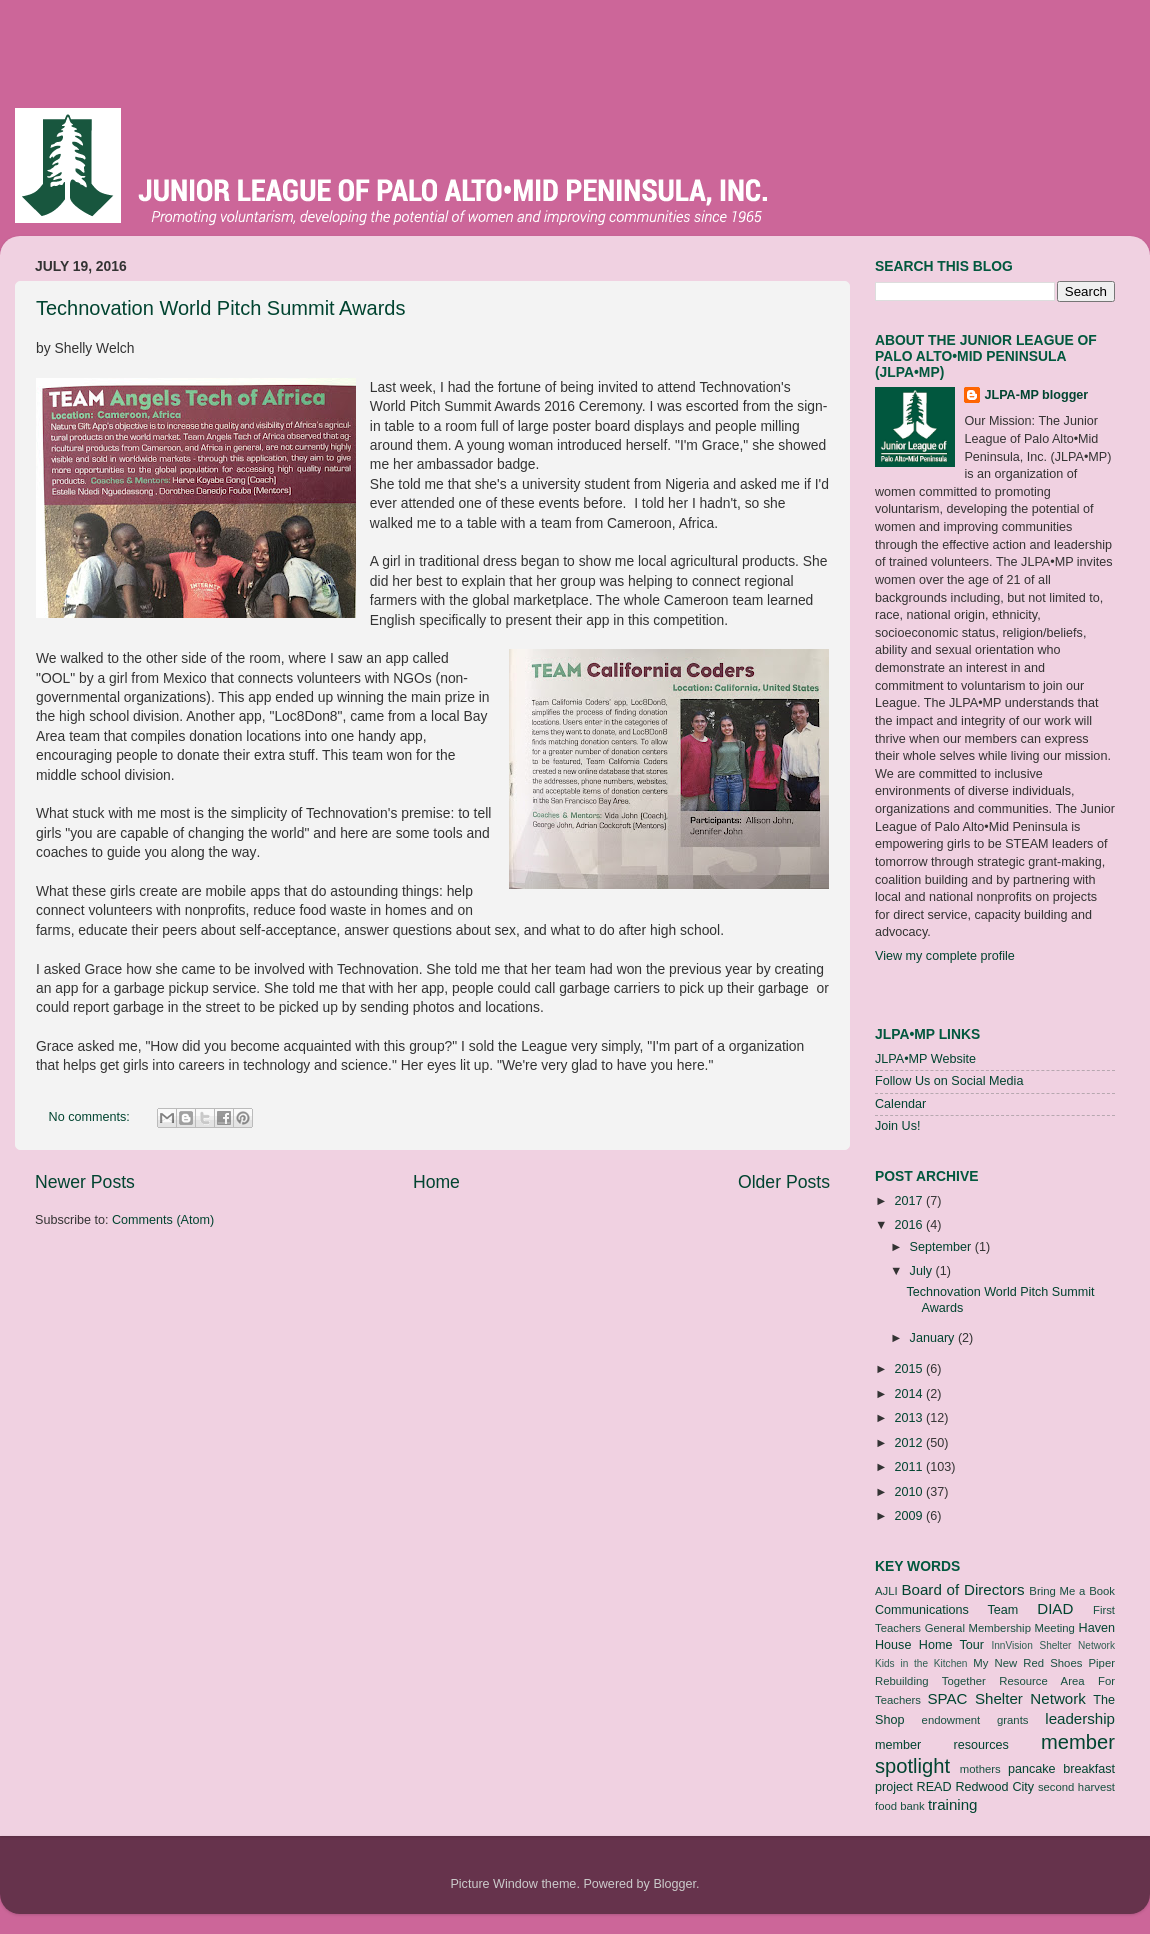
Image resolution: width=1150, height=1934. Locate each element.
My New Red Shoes (1027, 1663)
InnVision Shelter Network (1053, 1645)
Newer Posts (85, 1182)
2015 (910, 1369)
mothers (980, 1769)
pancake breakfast (1061, 1769)
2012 (910, 1443)
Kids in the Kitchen (921, 1663)
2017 (910, 1201)
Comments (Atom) (163, 1220)
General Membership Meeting (1000, 1628)
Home (436, 1182)
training (953, 1804)
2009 (910, 1516)
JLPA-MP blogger (1036, 395)
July (923, 1271)
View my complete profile (945, 956)
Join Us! (898, 1126)
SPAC (947, 1698)
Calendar (900, 1104)
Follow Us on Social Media (949, 1081)
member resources (942, 1745)
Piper (1102, 1663)
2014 (910, 1394)
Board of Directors (962, 1589)
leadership (1080, 1718)
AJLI (886, 1591)
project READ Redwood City (954, 1787)
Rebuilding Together (930, 1681)
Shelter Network (1030, 1698)
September (942, 1247)
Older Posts (784, 1182)
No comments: (91, 1117)
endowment (951, 1720)
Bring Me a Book (1072, 1591)
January (934, 1338)
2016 (910, 1225)
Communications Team (946, 1610)
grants (1012, 1720)
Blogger (674, 1884)
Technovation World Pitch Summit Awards (220, 308)
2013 (910, 1418)
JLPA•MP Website (925, 1059)
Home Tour (951, 1645)
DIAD (1055, 1608)
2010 (910, 1492)
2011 (910, 1467)
